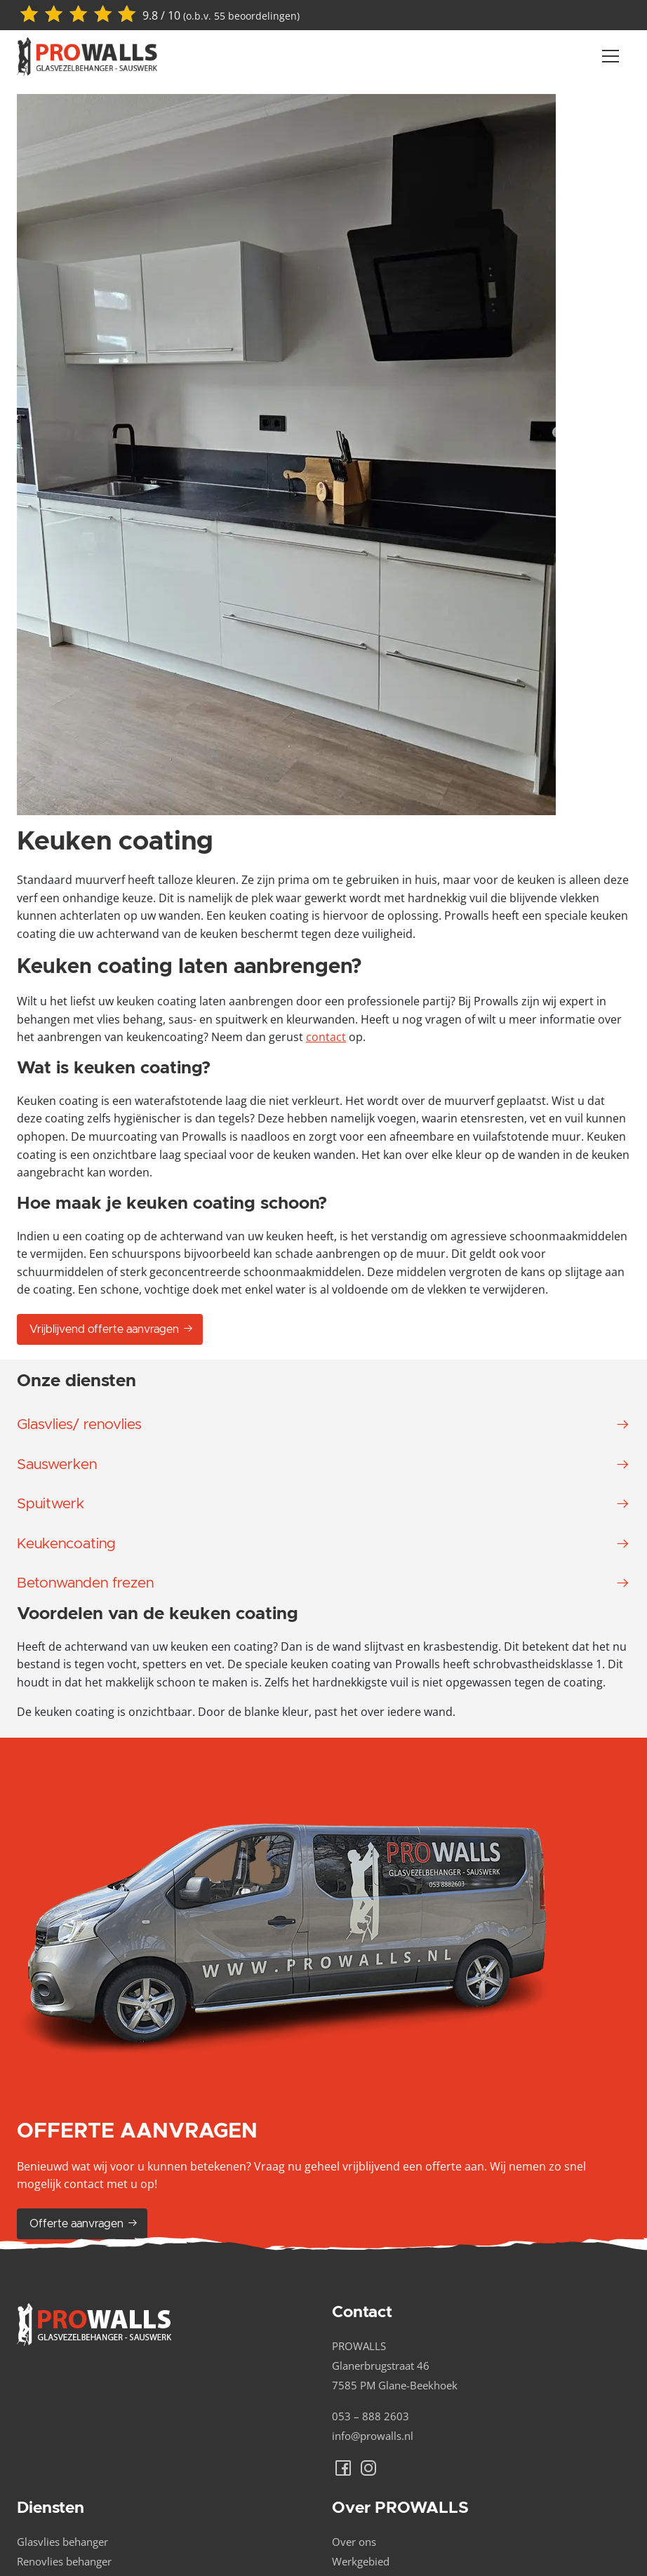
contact (326, 1037)
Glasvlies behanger (62, 2542)
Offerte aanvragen (83, 2223)
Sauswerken (57, 1464)
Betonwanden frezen (85, 1583)
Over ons (354, 2542)
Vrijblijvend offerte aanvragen (111, 1329)
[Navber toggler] (610, 56)
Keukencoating (66, 1543)
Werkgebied (360, 2561)
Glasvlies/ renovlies (79, 1424)
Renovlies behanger (64, 2561)
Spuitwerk (50, 1503)
